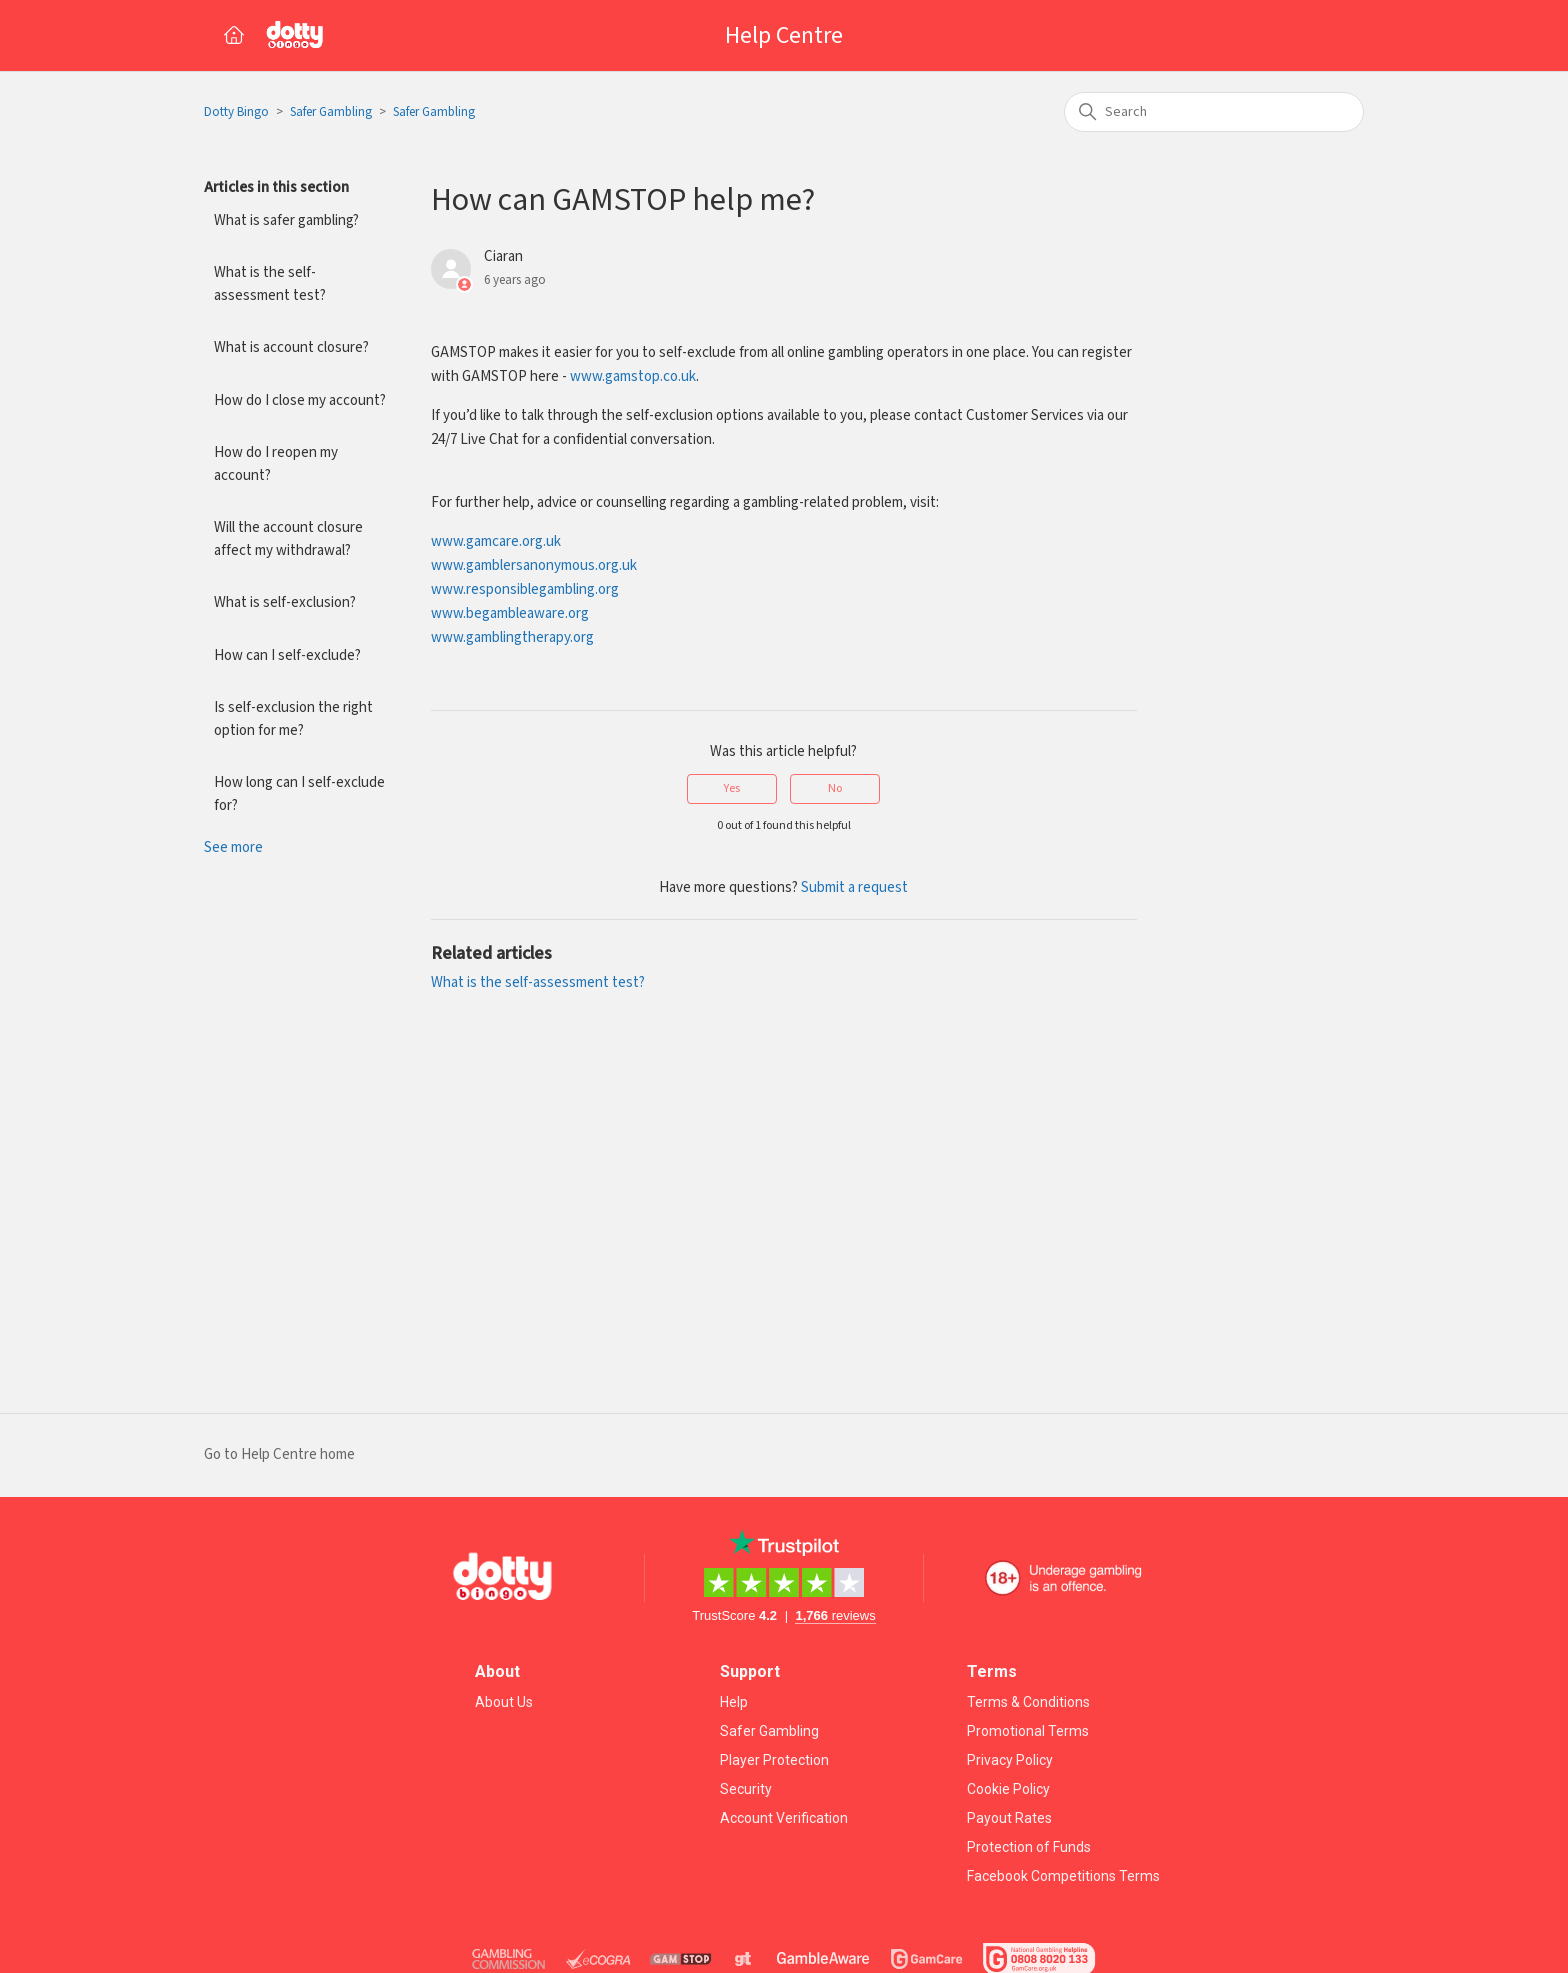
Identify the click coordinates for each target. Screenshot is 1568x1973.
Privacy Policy (1010, 1760)
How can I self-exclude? (287, 655)
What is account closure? (291, 347)
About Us (504, 1702)
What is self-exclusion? (285, 602)
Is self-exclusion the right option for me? (293, 719)
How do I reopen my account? (276, 464)
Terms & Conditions (1028, 1702)
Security (746, 1789)
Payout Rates (1009, 1818)
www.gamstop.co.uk (633, 376)
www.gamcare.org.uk (496, 541)
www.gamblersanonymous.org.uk (534, 565)
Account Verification (784, 1818)
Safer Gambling (331, 112)
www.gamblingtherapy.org (512, 637)
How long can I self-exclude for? (299, 794)
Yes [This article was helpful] (732, 788)
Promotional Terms (1028, 1731)
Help (734, 1702)
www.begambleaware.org (510, 613)
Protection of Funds (1029, 1847)
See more (233, 847)
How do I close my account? (300, 400)
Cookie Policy (1008, 1789)
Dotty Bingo (236, 112)
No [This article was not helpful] (835, 788)
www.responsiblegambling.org (525, 589)
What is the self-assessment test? (270, 284)
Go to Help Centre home (279, 1454)
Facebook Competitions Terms (1063, 1876)
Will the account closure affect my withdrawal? (288, 539)
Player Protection (774, 1760)
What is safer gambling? (286, 220)
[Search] (1214, 112)
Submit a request (854, 887)
